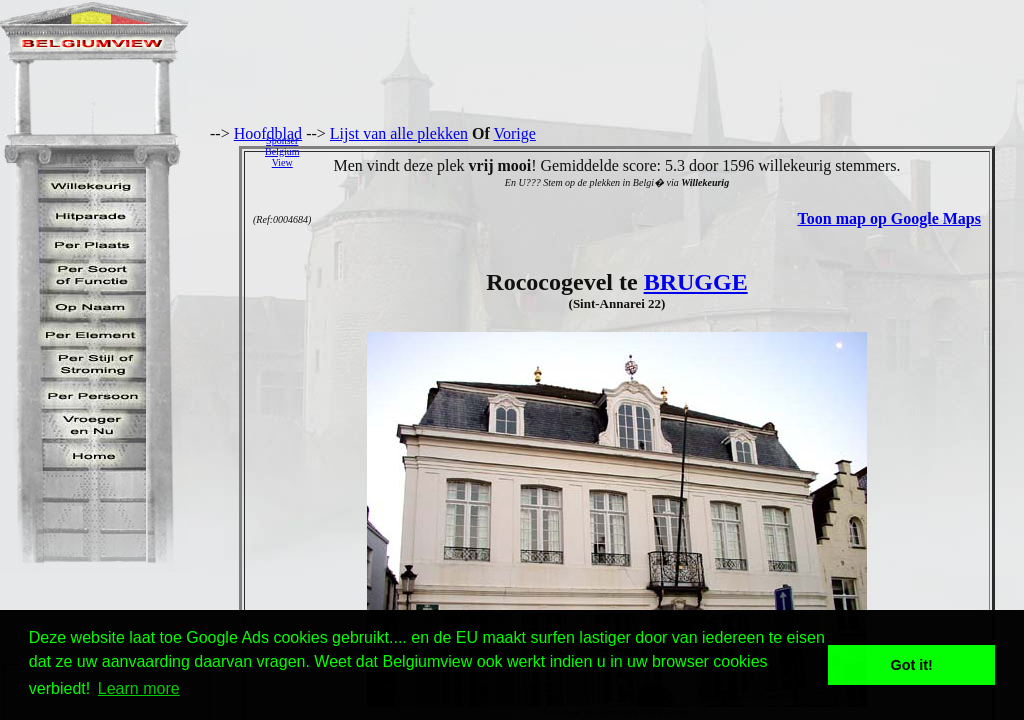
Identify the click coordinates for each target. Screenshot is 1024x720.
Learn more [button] (139, 688)
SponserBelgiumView (282, 151)
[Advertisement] (667, 151)
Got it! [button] (912, 665)
